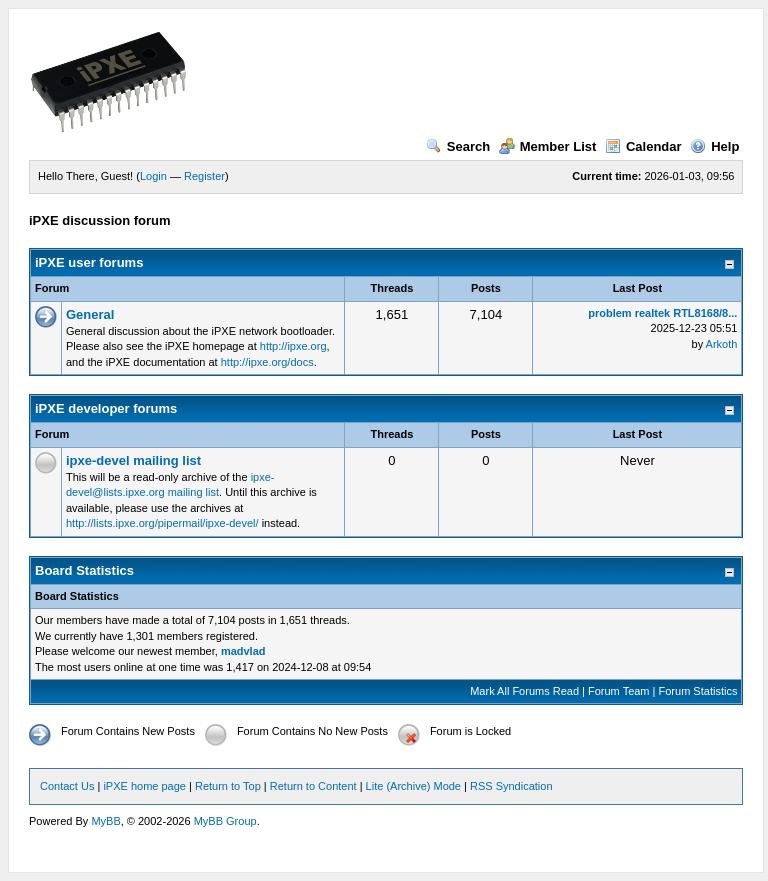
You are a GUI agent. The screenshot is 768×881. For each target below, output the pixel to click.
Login (153, 176)
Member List (548, 146)
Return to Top (228, 786)
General (90, 314)
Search (458, 146)
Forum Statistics (698, 691)
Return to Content (313, 786)
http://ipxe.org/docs (267, 362)
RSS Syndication (511, 786)
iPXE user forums (89, 262)
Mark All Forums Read (524, 691)
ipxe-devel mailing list (133, 460)
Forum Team (619, 691)
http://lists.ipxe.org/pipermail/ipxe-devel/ (162, 523)
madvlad (243, 651)
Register (204, 176)
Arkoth (722, 344)
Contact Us (67, 786)
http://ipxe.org (293, 346)
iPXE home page (144, 786)
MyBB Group (225, 821)
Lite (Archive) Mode (413, 786)
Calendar (643, 146)
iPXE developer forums (106, 408)
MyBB (105, 821)
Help (714, 146)
